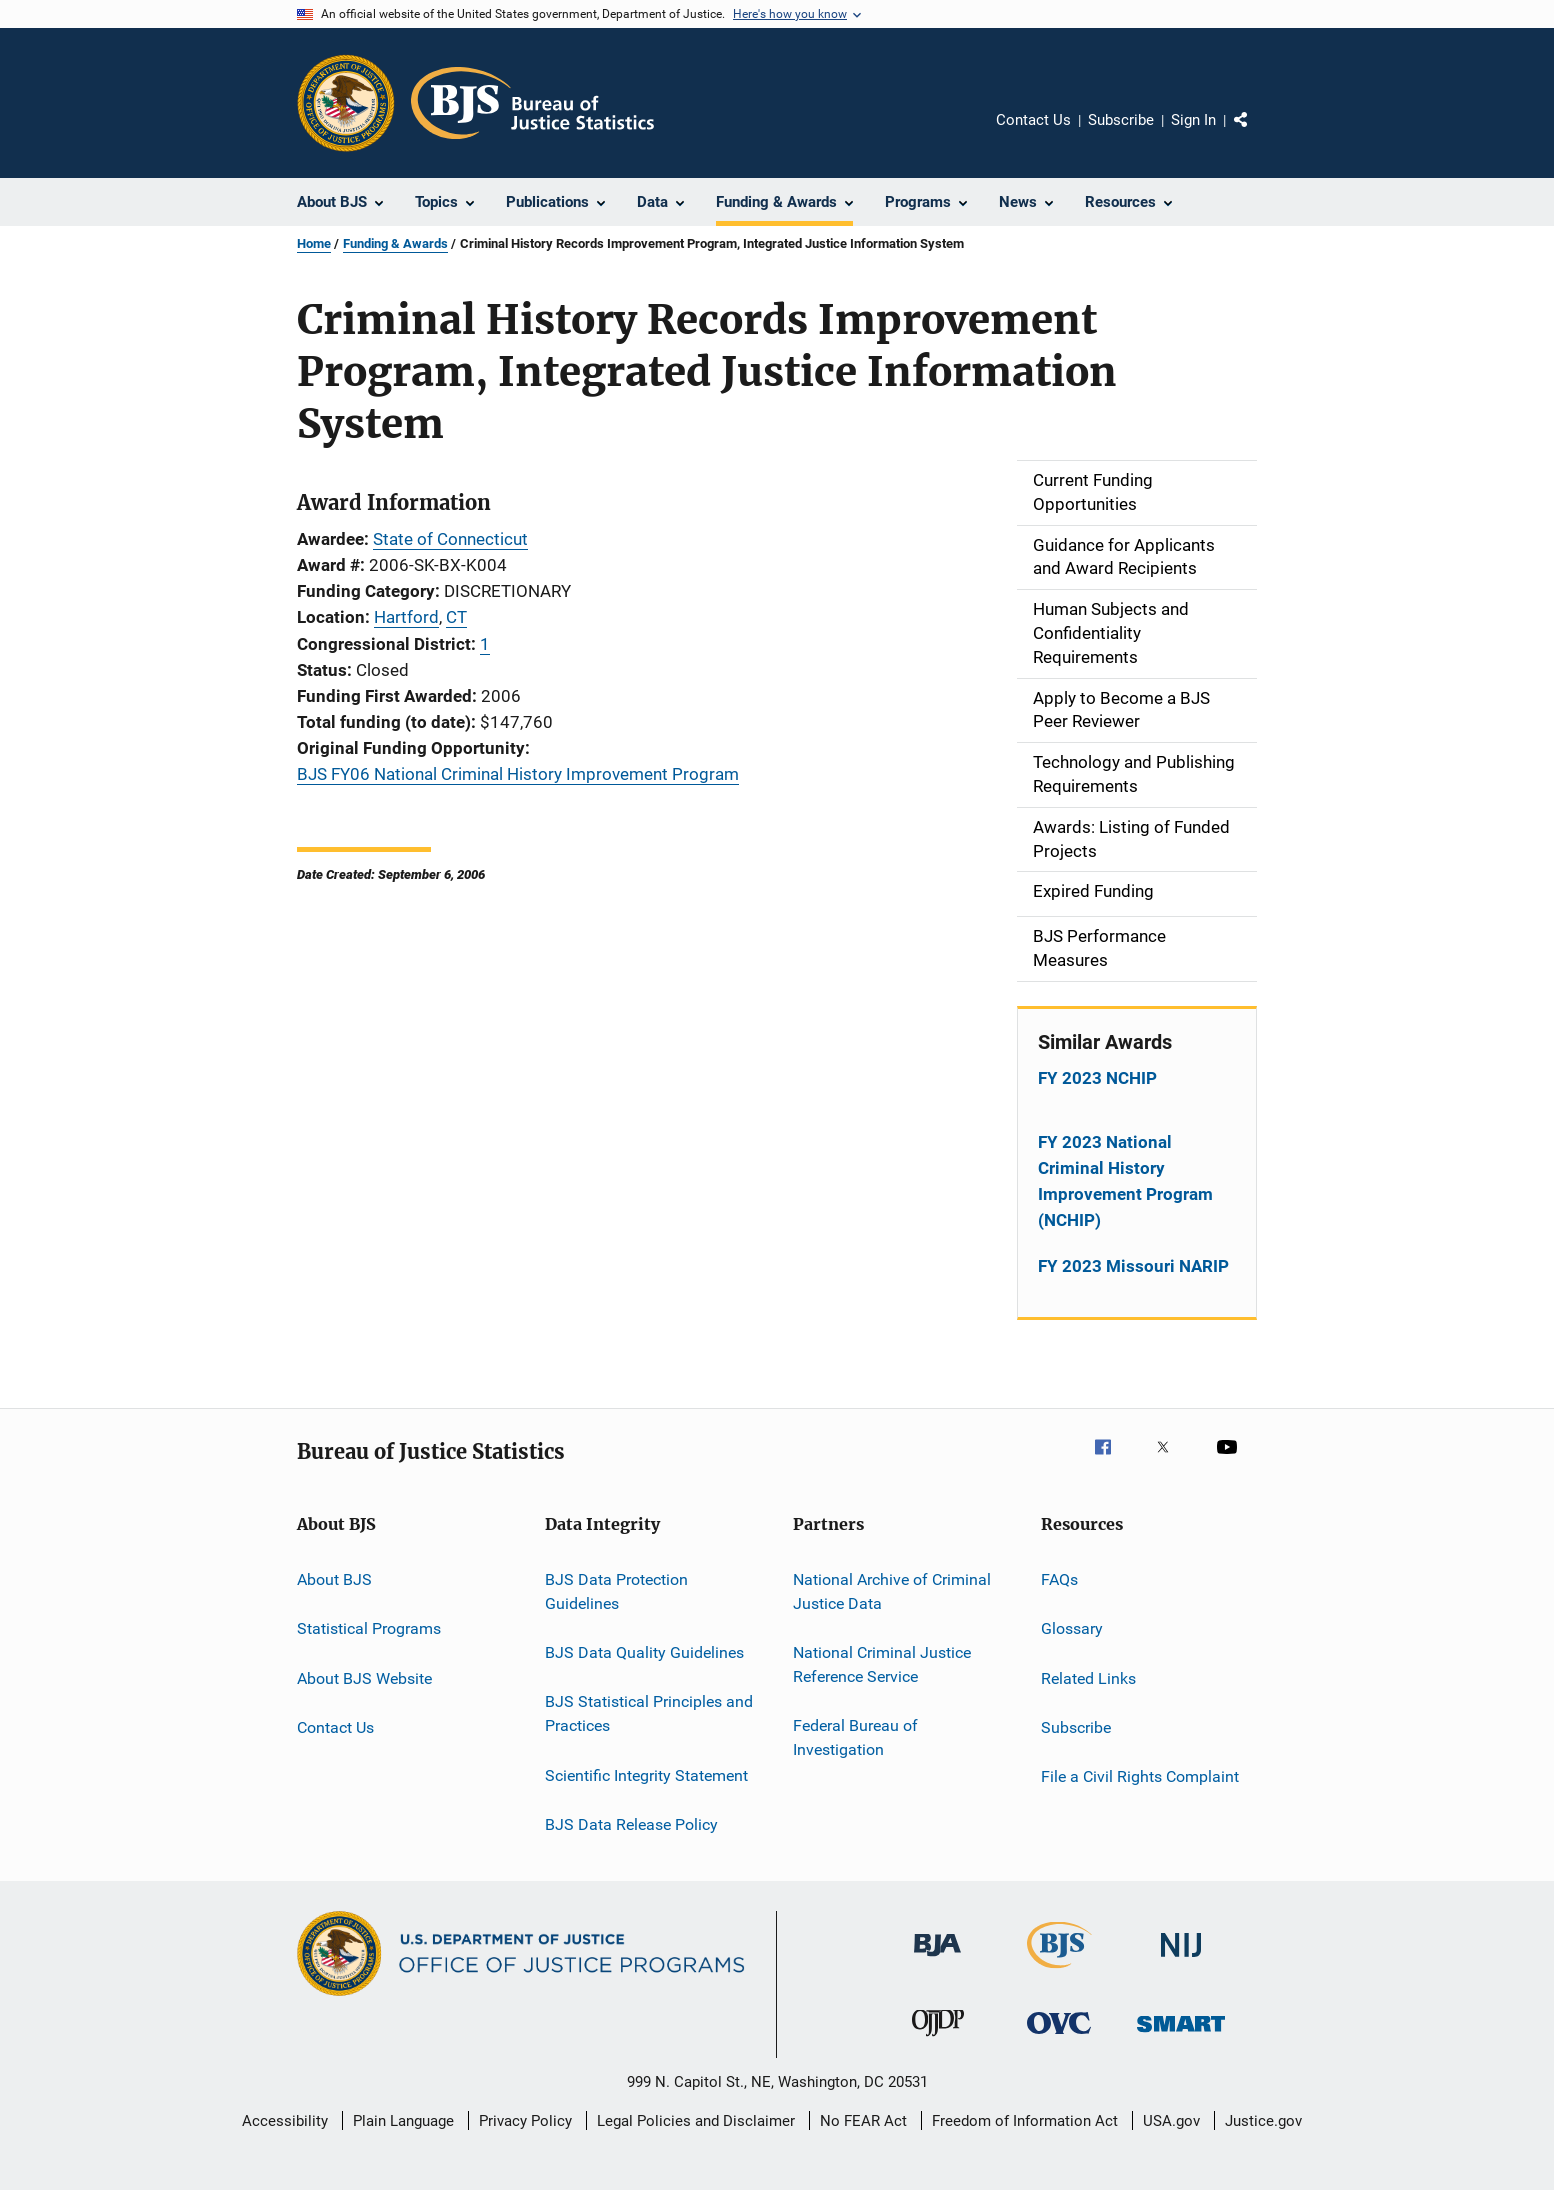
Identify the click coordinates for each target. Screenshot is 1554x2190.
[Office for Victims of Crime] (1059, 2037)
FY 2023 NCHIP (1097, 1078)
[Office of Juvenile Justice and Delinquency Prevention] (938, 2040)
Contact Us (1033, 120)
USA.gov (1171, 2121)
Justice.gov (1263, 2121)
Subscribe (1121, 120)
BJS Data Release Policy (631, 1824)
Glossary (1072, 1628)
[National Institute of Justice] (1181, 1960)
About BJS (334, 1579)
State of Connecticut (450, 539)
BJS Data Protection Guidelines (616, 1591)
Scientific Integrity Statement (646, 1774)
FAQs (1059, 1579)
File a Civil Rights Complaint (1140, 1776)
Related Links (1088, 1677)
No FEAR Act (863, 2121)
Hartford (406, 617)
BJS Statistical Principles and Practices (649, 1713)
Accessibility (285, 2121)
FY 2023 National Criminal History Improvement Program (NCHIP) (1125, 1181)
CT (456, 617)
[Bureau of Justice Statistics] (1059, 1972)
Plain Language (403, 2121)
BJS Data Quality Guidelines (644, 1652)
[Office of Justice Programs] (346, 103)
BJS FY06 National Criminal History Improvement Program (518, 774)
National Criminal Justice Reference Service (882, 1664)
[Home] (532, 103)
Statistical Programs (369, 1628)
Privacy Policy (525, 2121)
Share (1257, 134)
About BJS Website (364, 1677)
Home (314, 243)
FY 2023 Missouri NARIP (1133, 1266)
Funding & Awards (395, 243)
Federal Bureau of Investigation (855, 1737)
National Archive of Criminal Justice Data (892, 1591)
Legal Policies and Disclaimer (696, 2121)
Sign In (1193, 120)
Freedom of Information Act (1025, 2121)
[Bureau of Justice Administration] (937, 1960)
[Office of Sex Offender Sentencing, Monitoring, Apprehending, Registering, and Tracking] (1181, 2035)
